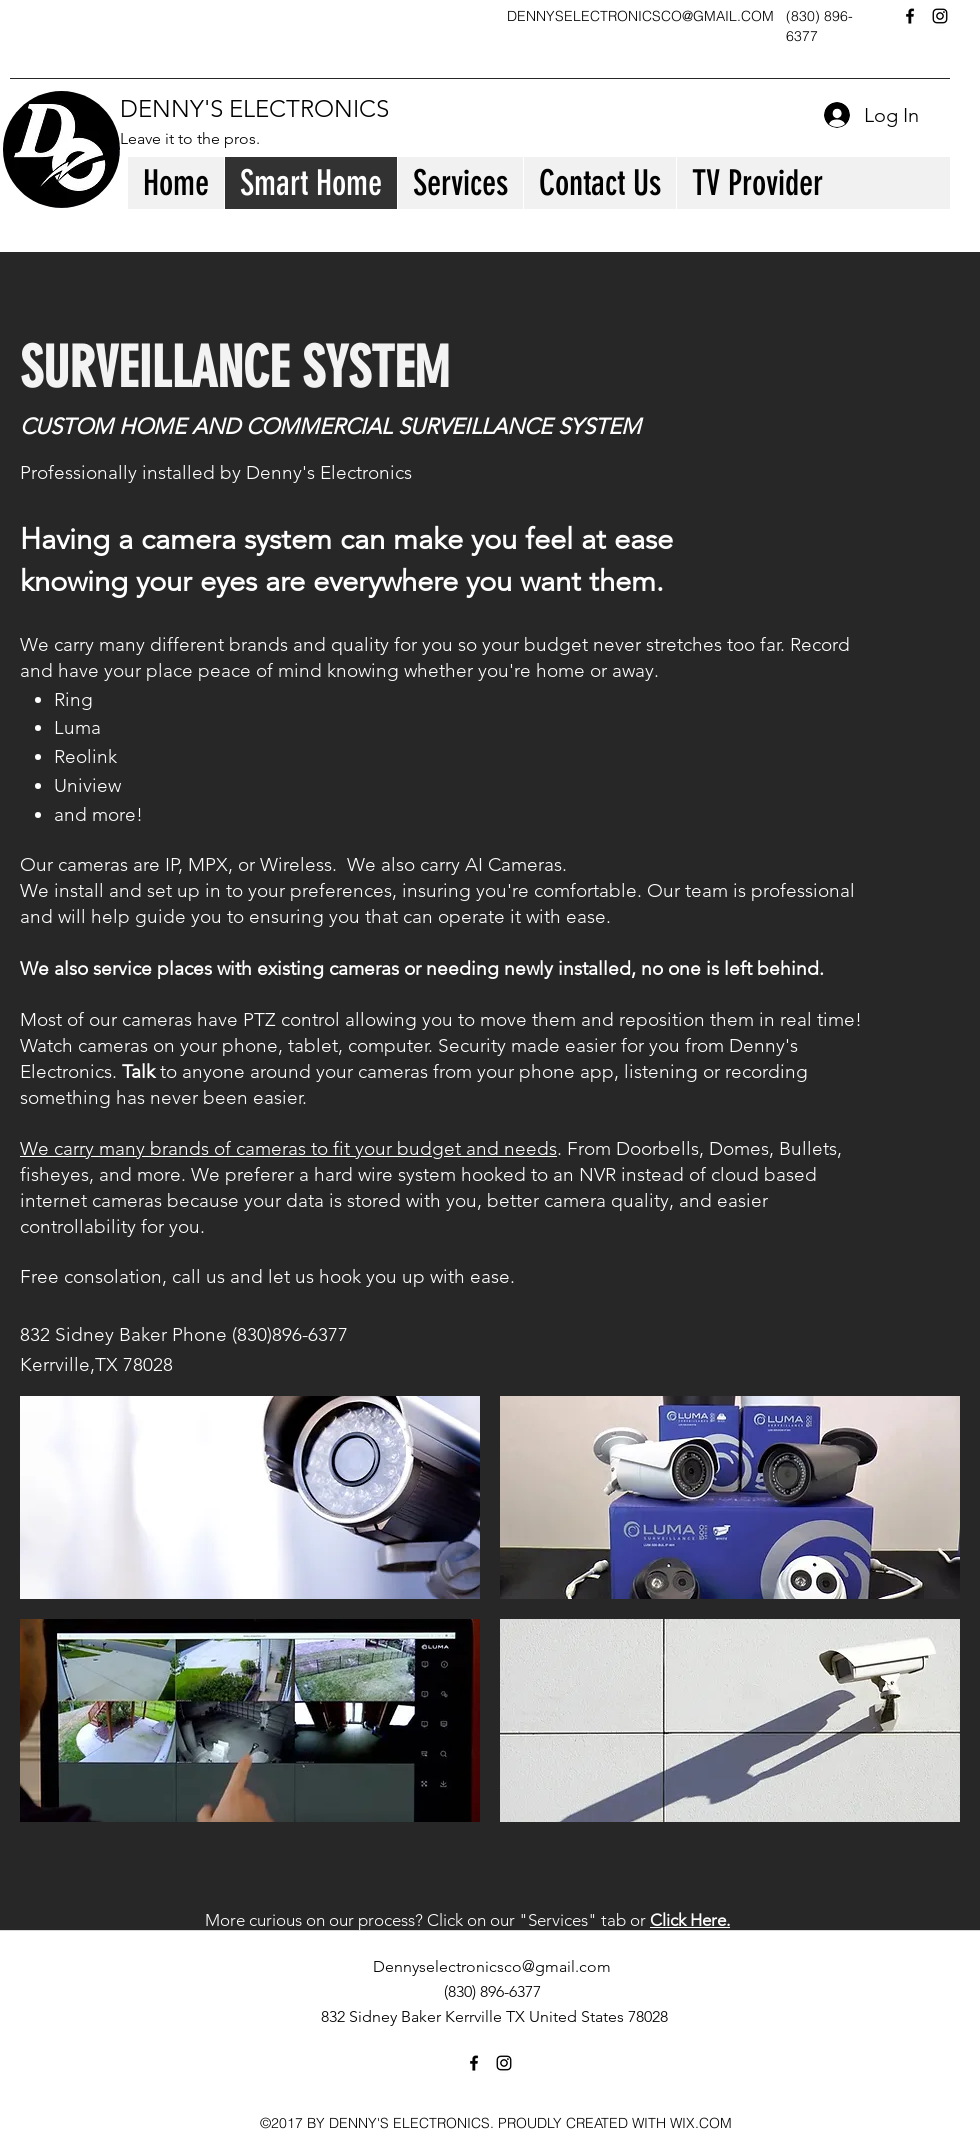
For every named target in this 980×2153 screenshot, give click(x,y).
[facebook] (910, 16)
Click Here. (690, 1920)
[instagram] (940, 16)
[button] (250, 1497)
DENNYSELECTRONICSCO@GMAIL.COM (640, 16)
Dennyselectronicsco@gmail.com (492, 1966)
